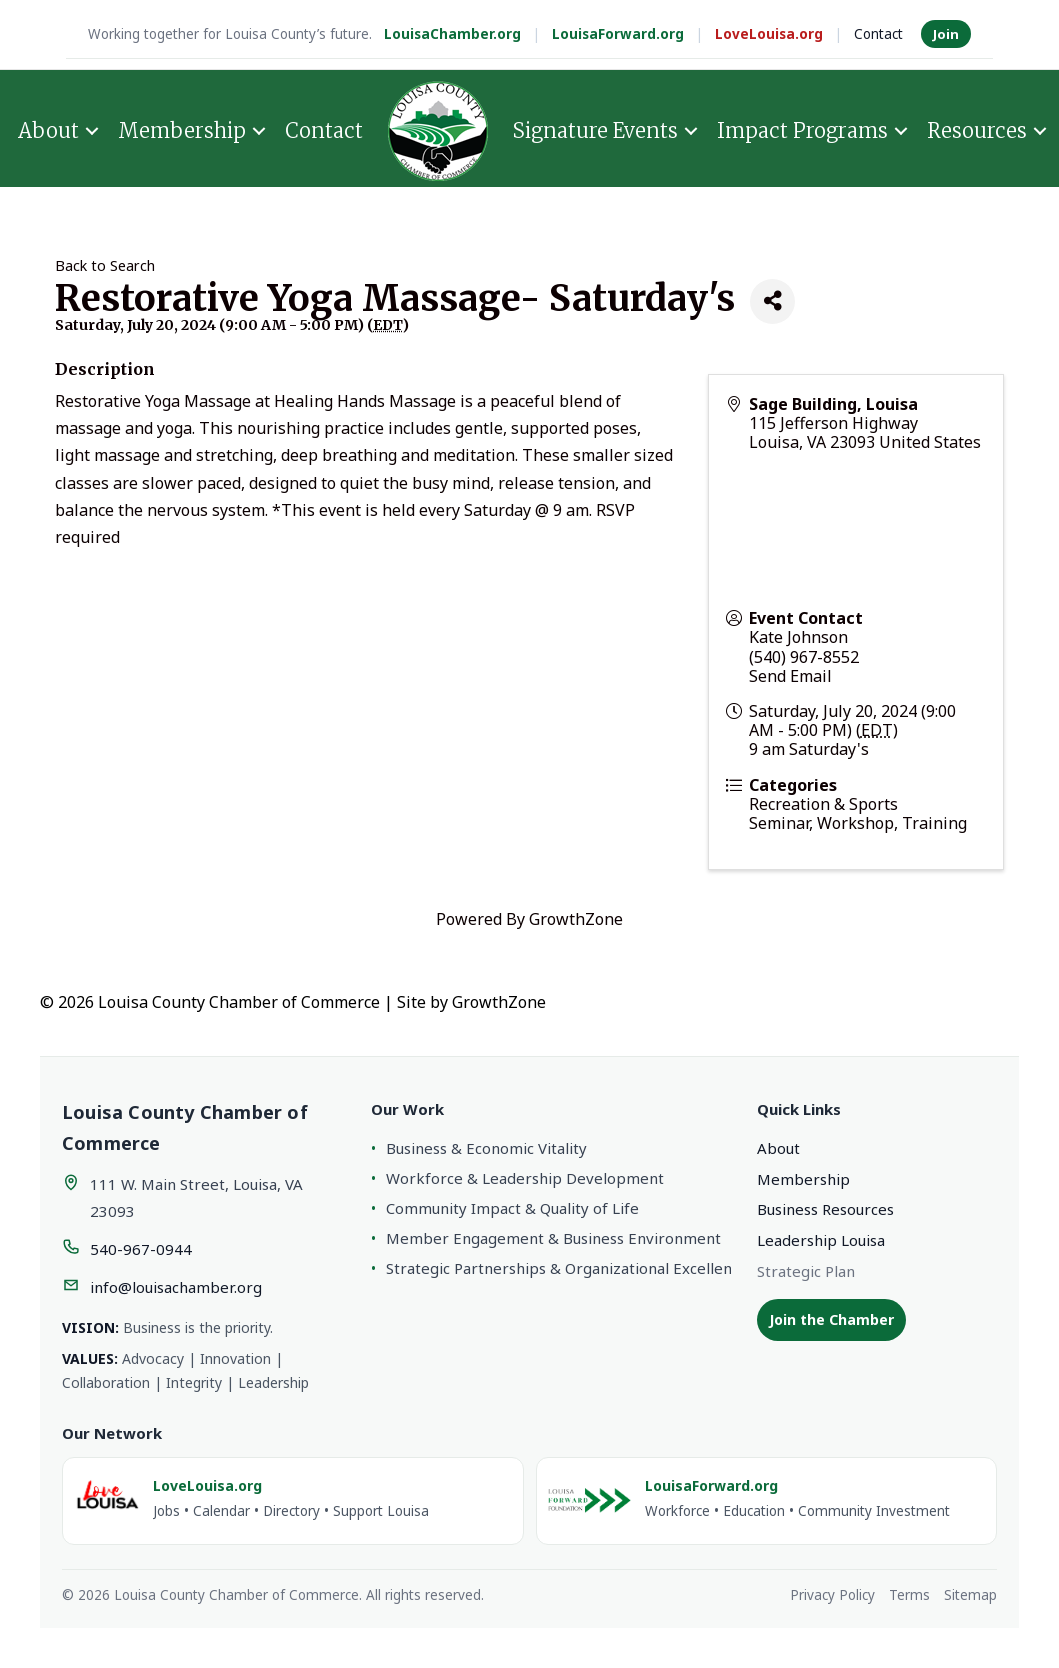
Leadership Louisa (821, 1240)
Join (946, 34)
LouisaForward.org (618, 34)
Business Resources (825, 1209)
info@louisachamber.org (176, 1287)
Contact (878, 34)
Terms (909, 1595)
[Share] (772, 301)
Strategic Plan (806, 1271)
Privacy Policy (832, 1595)
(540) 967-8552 (804, 657)
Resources (977, 130)
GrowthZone (576, 919)
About (48, 130)
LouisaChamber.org (452, 34)
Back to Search (105, 265)
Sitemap (970, 1595)
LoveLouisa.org (769, 34)
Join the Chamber (831, 1319)
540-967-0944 (141, 1249)
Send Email (790, 676)
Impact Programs (802, 130)
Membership (182, 130)
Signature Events (595, 130)
